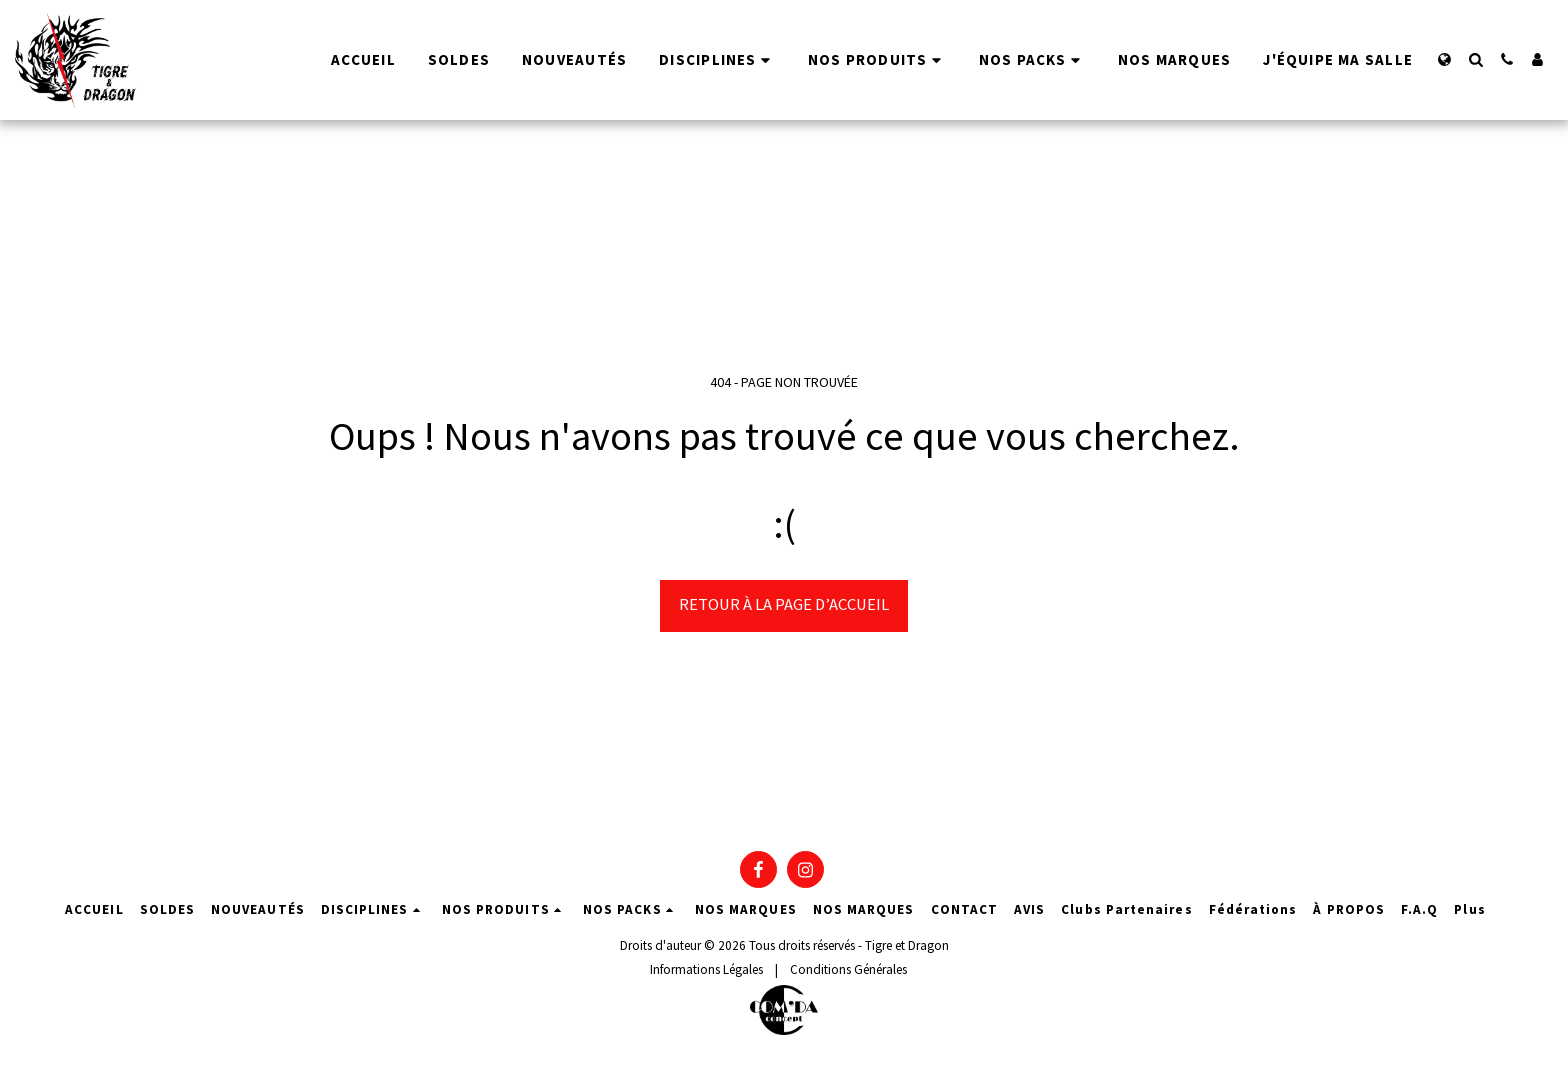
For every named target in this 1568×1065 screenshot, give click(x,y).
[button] (1475, 59)
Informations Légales (706, 969)
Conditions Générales (848, 969)
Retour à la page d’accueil (784, 604)
